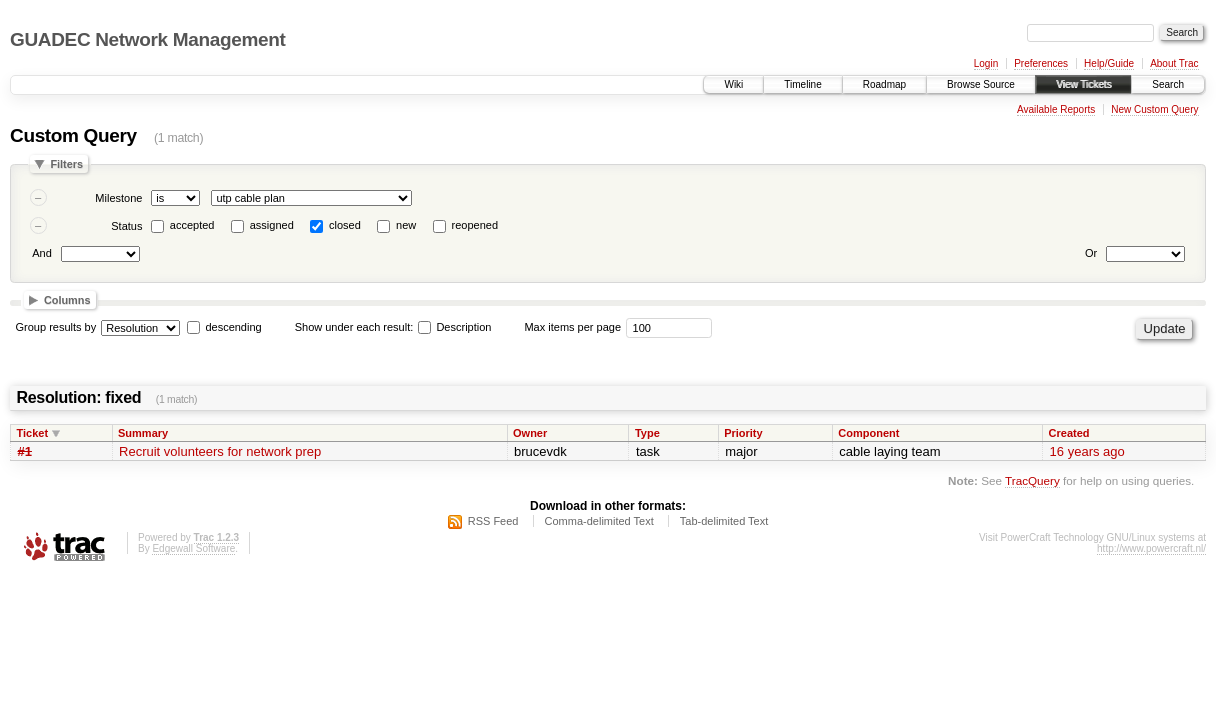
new (406, 225)
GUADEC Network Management (147, 39)
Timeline (802, 84)
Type (647, 433)
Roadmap (884, 84)
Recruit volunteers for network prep (220, 451)
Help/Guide (1109, 63)
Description (454, 327)
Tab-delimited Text (724, 521)
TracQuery (1032, 480)
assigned (272, 225)
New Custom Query (1154, 109)
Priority (743, 433)
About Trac (1174, 63)
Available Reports (1056, 109)
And (42, 253)
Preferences (1041, 63)
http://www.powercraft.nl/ (1151, 548)
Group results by (56, 327)
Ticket (33, 433)
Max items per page (572, 327)
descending (233, 327)
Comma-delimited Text (599, 521)
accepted (192, 225)
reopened (475, 225)
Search (1168, 84)
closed (345, 225)
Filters (66, 164)
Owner (530, 433)
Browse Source (981, 84)
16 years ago (1087, 451)
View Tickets (1083, 84)
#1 (25, 451)
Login (986, 63)
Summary (143, 433)
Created (1069, 433)
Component (868, 433)
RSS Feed (493, 521)
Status (126, 226)
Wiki (733, 84)
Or (1091, 253)
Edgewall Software (193, 548)
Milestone (118, 198)
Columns (67, 300)
